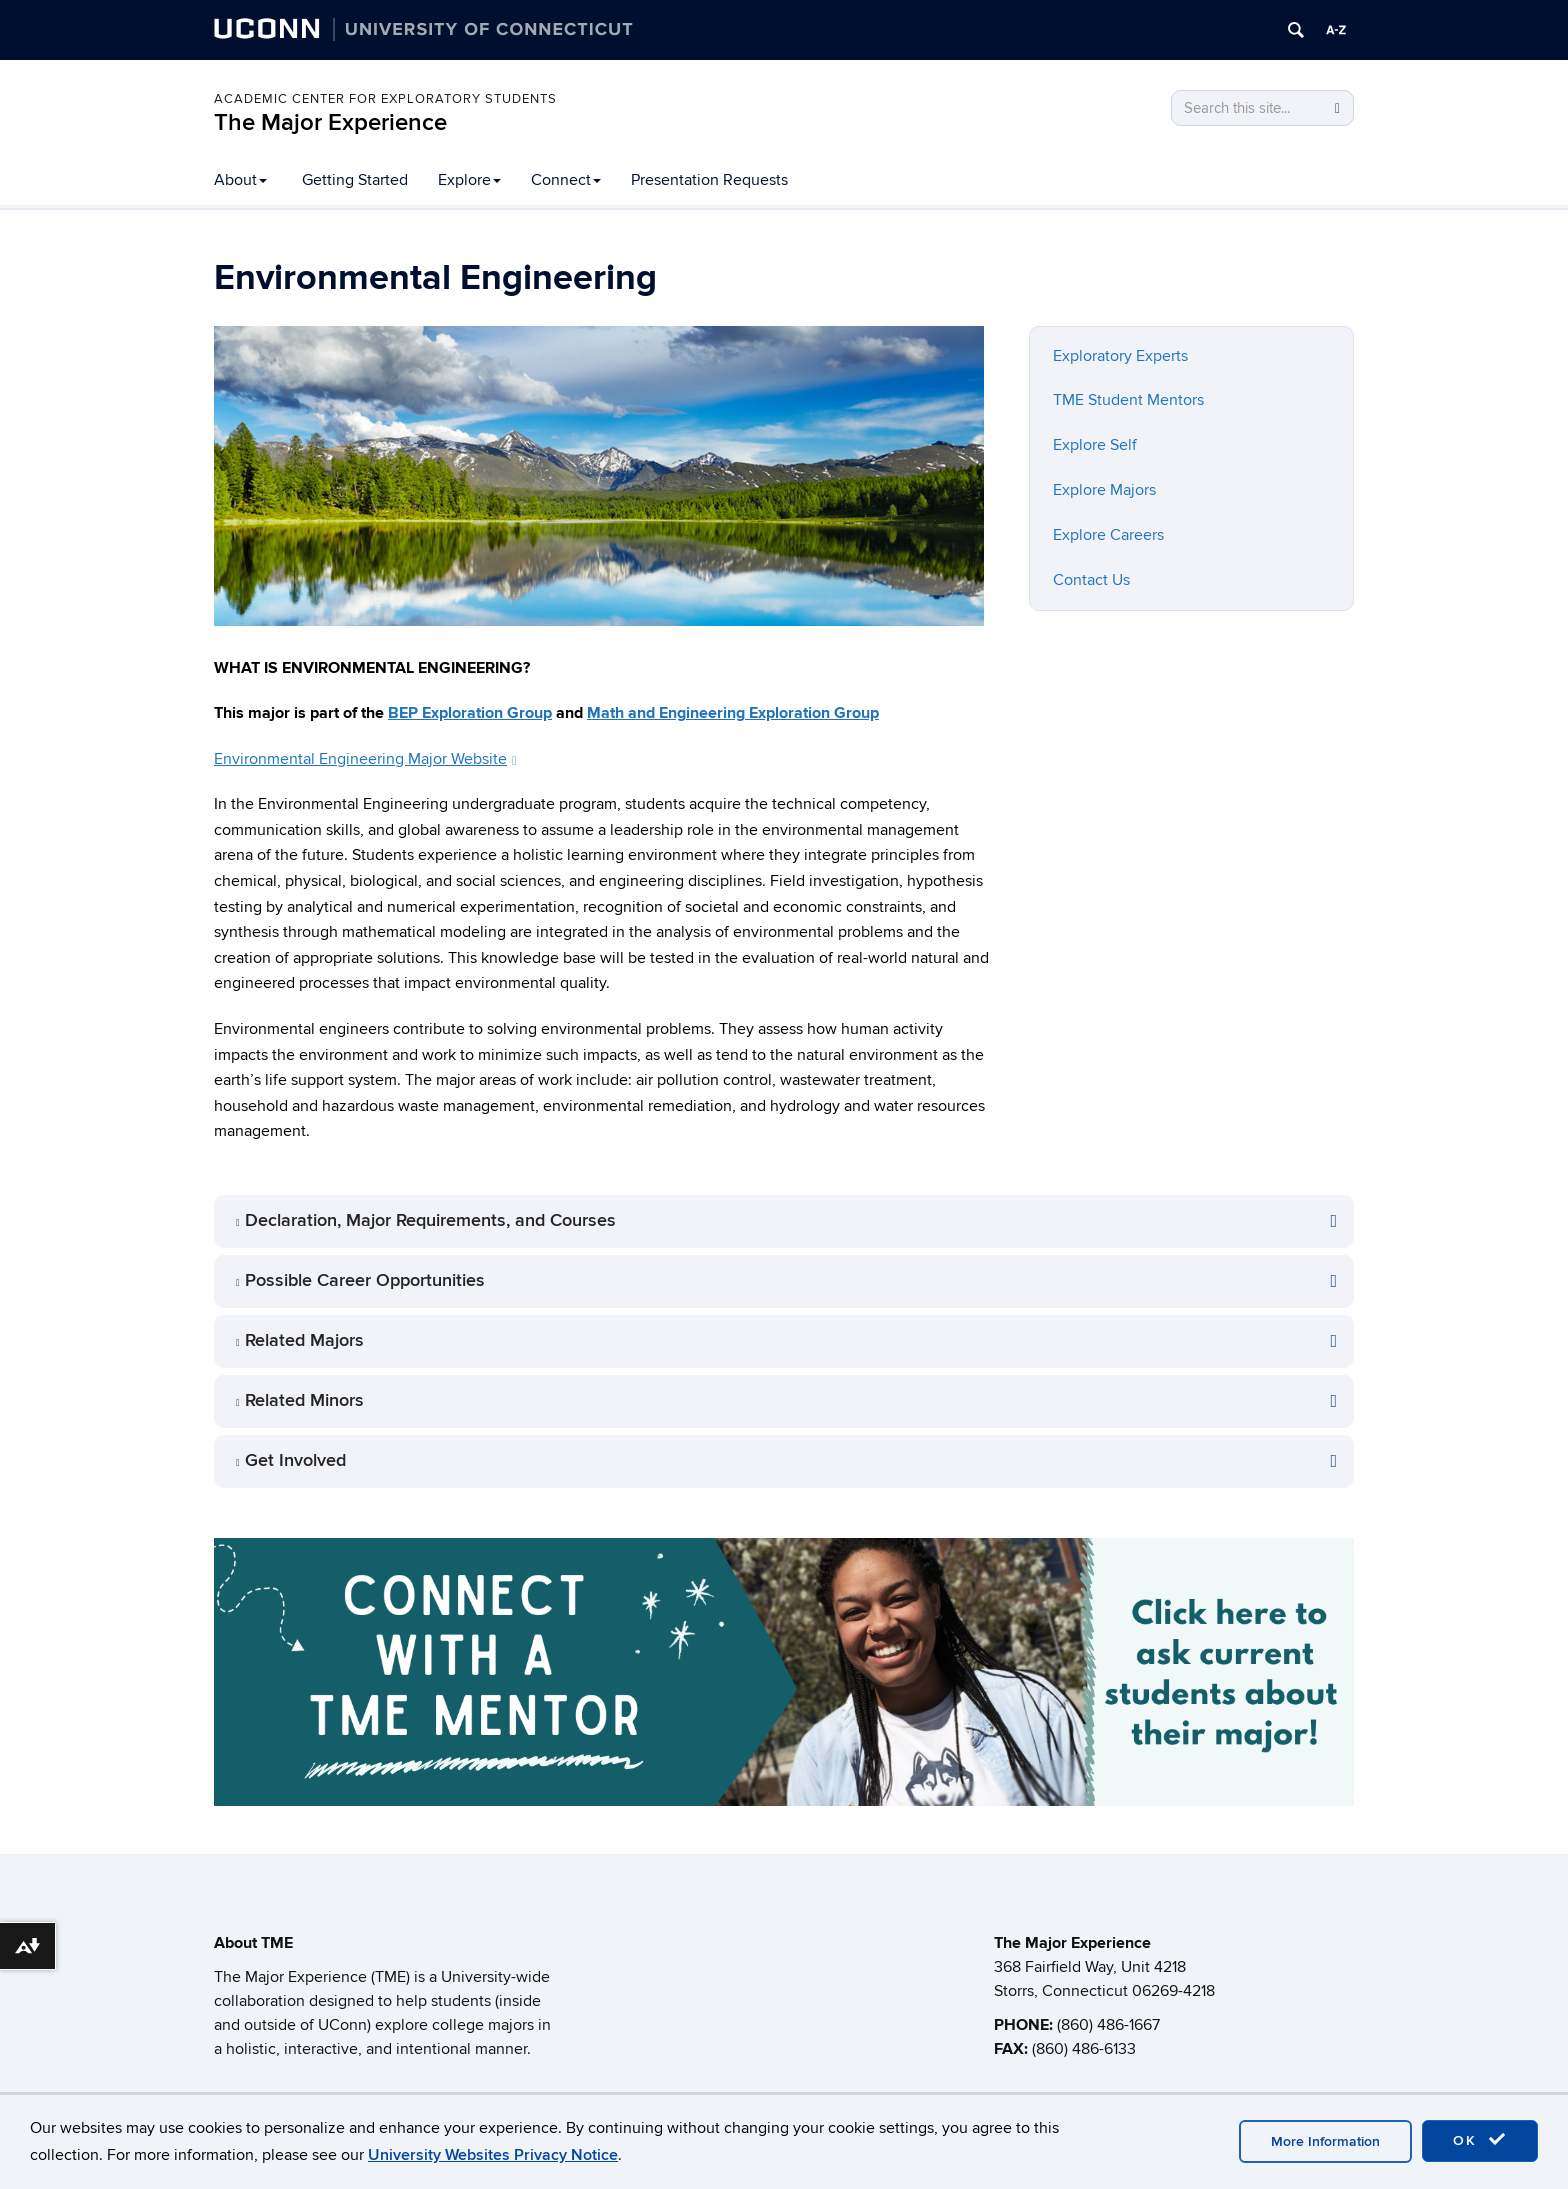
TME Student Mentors (1128, 400)
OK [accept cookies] (1480, 2140)
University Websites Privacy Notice (493, 2155)
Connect (566, 180)
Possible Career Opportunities (365, 1280)
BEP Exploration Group (470, 713)
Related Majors (304, 1340)
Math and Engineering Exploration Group (733, 713)
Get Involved (295, 1460)
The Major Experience (330, 122)
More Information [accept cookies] (1325, 2141)
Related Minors (304, 1400)
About (240, 180)
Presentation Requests (709, 180)
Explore (469, 180)
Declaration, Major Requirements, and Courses (430, 1220)
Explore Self (1095, 445)
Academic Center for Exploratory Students (385, 99)
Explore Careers (1108, 535)
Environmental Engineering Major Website (365, 759)
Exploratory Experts (1120, 356)
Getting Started (355, 180)
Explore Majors (1104, 490)
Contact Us (1091, 580)
